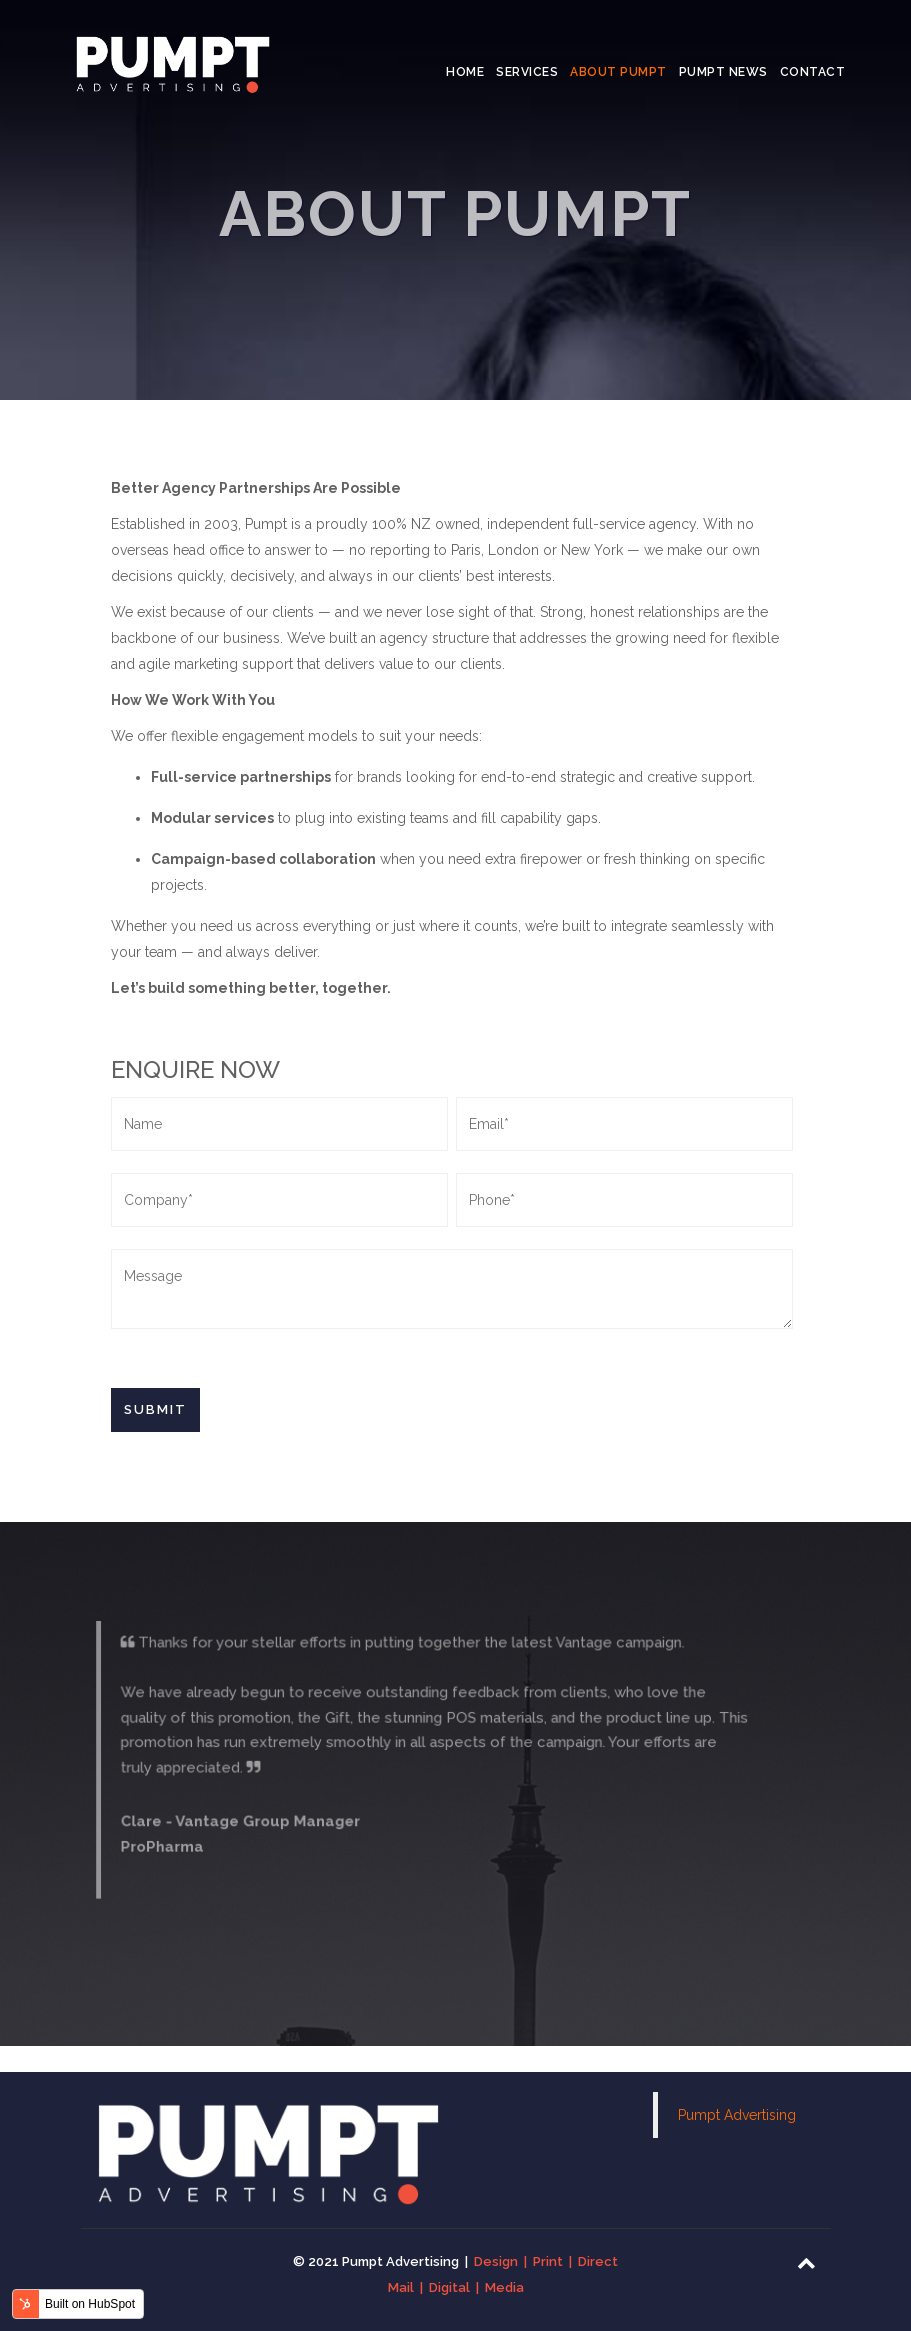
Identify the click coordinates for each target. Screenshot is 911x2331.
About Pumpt (618, 72)
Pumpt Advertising (737, 2115)
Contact (813, 72)
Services (527, 72)
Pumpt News (723, 72)
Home (465, 72)
